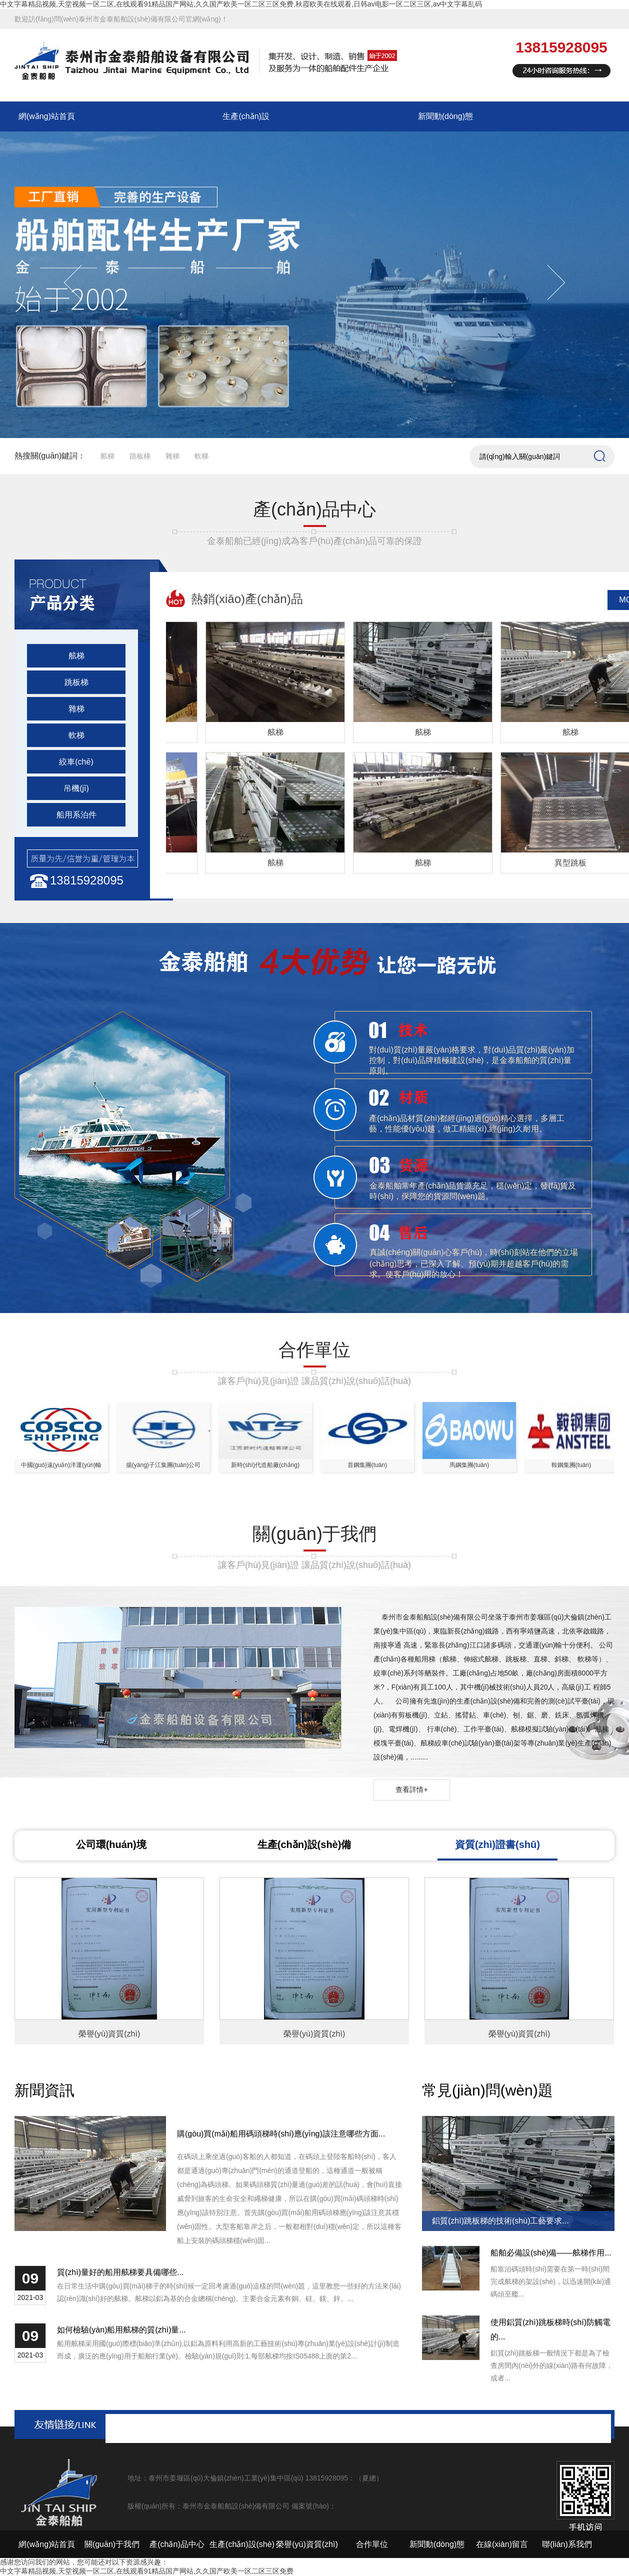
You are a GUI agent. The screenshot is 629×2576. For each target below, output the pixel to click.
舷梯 (107, 456)
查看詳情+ (412, 1790)
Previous (82, 282)
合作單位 (372, 2544)
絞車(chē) (76, 762)
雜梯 (173, 456)
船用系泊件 (76, 814)
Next (547, 282)
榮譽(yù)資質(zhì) (307, 2544)
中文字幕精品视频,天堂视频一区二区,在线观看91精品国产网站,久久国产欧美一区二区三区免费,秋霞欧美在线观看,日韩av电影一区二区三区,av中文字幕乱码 (241, 4)
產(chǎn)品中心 (177, 2544)
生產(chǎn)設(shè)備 (305, 1844)
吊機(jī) (76, 788)
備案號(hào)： (314, 2506)
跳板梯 (140, 456)
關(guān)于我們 (112, 2544)
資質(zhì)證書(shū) (497, 1844)
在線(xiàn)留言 (502, 2544)
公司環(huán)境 (111, 1844)
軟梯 (201, 456)
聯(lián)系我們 (567, 2544)
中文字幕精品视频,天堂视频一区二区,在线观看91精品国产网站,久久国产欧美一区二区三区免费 (147, 2571)
